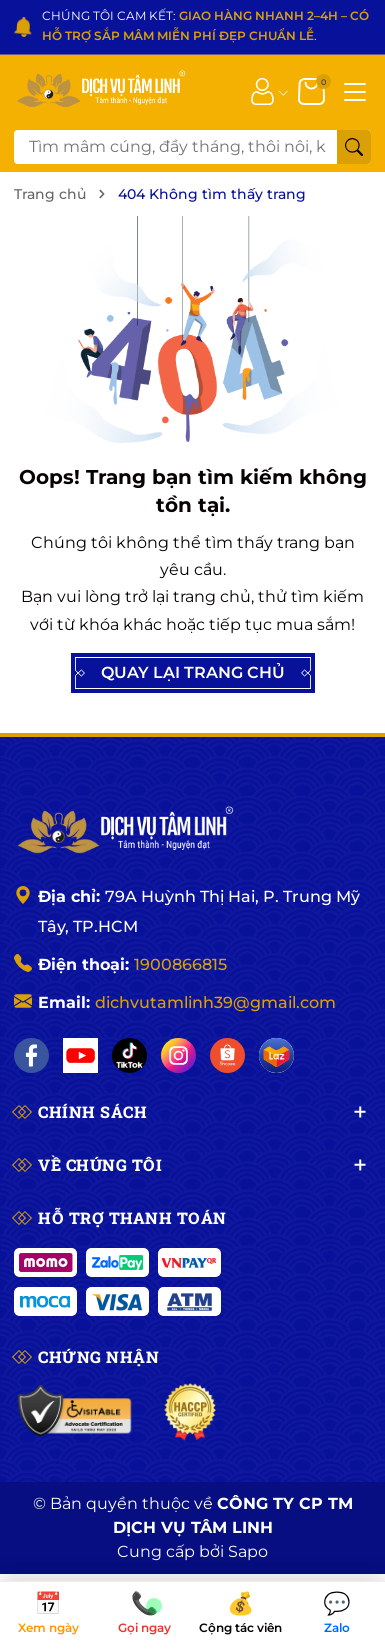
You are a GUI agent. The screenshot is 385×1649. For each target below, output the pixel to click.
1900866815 (180, 964)
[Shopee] (227, 1055)
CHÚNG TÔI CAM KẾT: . (205, 25)
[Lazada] (276, 1055)
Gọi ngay (144, 1614)
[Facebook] (31, 1055)
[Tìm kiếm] (354, 147)
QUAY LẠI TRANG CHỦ (193, 673)
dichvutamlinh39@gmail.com (215, 1002)
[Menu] (355, 90)
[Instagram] (178, 1055)
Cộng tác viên (241, 1614)
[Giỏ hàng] (313, 90)
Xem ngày (48, 1614)
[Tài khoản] (262, 90)
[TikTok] (129, 1055)
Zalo (337, 1614)
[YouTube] (80, 1055)
